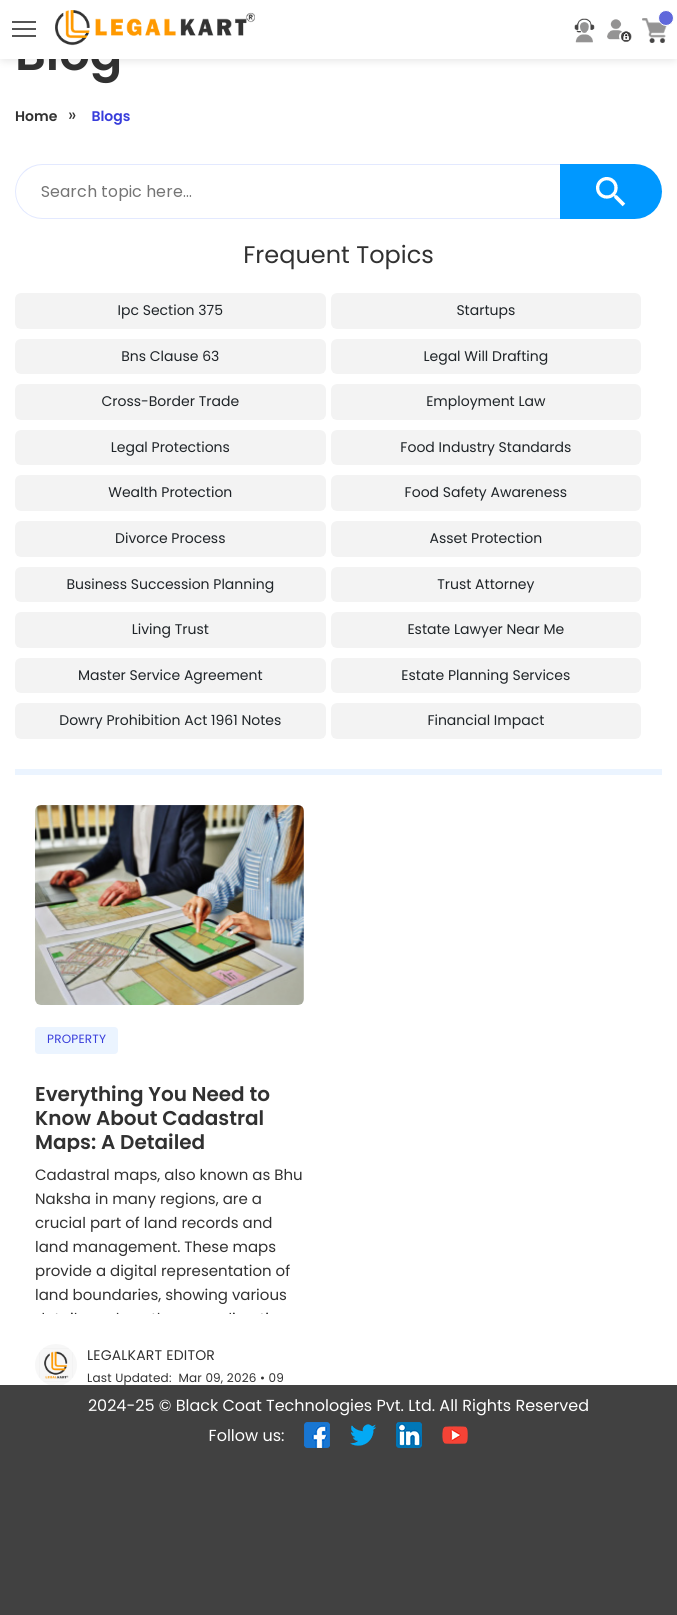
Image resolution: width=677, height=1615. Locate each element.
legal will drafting (485, 356)
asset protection (486, 538)
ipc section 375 (170, 310)
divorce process (170, 538)
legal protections (170, 447)
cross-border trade (170, 401)
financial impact (485, 720)
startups (485, 310)
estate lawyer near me (485, 629)
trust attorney (485, 584)
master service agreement (170, 675)
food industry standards (485, 447)
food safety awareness (486, 492)
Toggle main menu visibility (25, 24)
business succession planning (170, 584)
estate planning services (485, 675)
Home (36, 116)
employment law (485, 401)
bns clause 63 (170, 356)
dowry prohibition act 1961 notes (170, 720)
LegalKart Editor (151, 1355)
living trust (170, 629)
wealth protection (170, 492)
